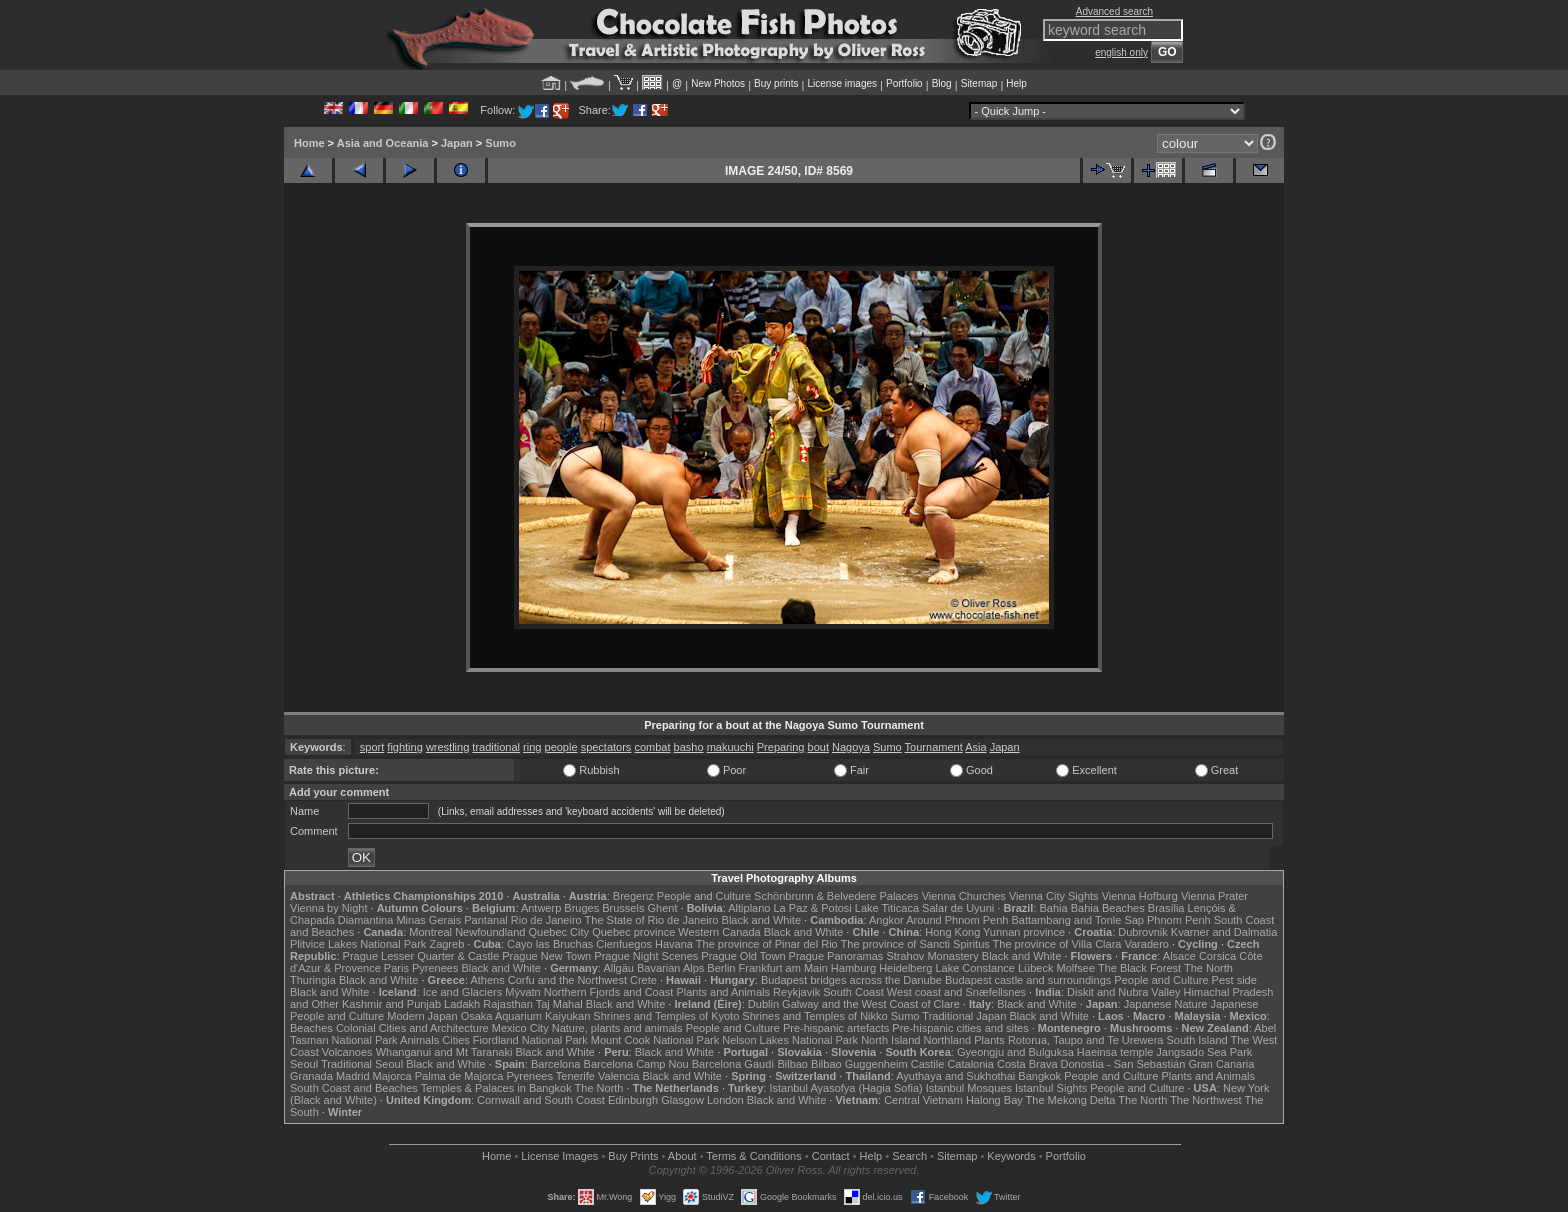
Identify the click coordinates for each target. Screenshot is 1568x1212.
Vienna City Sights (1054, 896)
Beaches (311, 1028)
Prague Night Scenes (646, 956)
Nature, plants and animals (617, 1028)
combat (652, 747)
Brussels (623, 908)
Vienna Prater (1214, 896)
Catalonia (970, 1064)
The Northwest (1206, 1100)
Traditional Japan (964, 1016)
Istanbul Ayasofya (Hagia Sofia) (845, 1088)
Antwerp (541, 908)
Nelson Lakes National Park (790, 1040)
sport (372, 747)
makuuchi (730, 747)
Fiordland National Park (530, 1040)
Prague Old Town (743, 956)
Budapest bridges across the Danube (851, 980)
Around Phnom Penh (957, 920)
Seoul (304, 1064)
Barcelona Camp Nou (636, 1064)
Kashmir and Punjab (391, 1004)
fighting (404, 747)
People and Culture (704, 896)
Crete (643, 980)
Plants (989, 1040)
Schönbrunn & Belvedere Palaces (836, 896)
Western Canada (719, 932)
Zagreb (446, 944)
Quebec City (559, 932)
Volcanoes (347, 1052)
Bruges (581, 908)
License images (842, 83)
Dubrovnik (1143, 932)
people (561, 747)
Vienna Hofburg (1140, 896)
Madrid (353, 1076)
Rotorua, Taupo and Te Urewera (1086, 1040)
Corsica (1217, 956)
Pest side (1234, 980)
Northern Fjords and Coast (609, 992)
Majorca (392, 1076)
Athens (487, 980)
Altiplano (749, 908)
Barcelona (556, 1064)
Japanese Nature (1166, 1004)
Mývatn (522, 992)
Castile (928, 1064)
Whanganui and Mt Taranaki (444, 1052)
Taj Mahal (559, 1004)
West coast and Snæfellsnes (956, 992)
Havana (674, 944)
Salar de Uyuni (958, 908)
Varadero (1146, 944)
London (725, 1100)
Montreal (430, 932)
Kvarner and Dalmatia (1224, 932)
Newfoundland (490, 932)
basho (689, 747)
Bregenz (633, 896)
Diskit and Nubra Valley (1124, 992)
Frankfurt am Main (783, 968)
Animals (419, 1040)
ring (532, 747)
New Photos (718, 83)
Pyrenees (435, 968)
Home (309, 143)
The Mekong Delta (1071, 1100)
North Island (890, 1040)
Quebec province (633, 932)
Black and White (761, 920)
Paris (396, 968)
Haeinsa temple (1115, 1052)
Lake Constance (975, 968)
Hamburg (853, 968)
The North (1208, 968)
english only (1121, 52)
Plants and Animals (723, 992)
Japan (457, 143)
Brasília (1166, 908)
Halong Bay (994, 1100)
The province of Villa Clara (1057, 944)
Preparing (781, 747)
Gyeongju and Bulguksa (1015, 1052)
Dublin (763, 1004)
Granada (311, 1076)
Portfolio (904, 83)
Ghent (663, 908)
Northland (948, 1040)
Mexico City (520, 1028)
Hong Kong (952, 932)
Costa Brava (1027, 1064)
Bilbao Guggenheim (859, 1064)
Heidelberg (905, 968)
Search (909, 1156)
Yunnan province (1024, 932)
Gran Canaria (1221, 1064)
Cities (456, 1040)
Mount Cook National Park (655, 1040)
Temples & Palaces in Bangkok (496, 1088)
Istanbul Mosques (969, 1088)
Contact (831, 1156)
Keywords (1011, 1156)
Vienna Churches (964, 896)
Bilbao (792, 1064)
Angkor (886, 920)
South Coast (853, 992)
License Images (559, 1156)
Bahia (1054, 908)
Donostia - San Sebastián (1123, 1064)
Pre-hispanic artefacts (836, 1028)
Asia (975, 747)
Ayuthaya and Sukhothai (955, 1076)
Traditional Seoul (362, 1064)
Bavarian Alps (670, 968)
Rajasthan (508, 1004)
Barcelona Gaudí (733, 1064)
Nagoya (851, 747)
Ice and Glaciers (462, 992)
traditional (496, 747)
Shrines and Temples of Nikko (814, 1016)
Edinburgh (633, 1100)
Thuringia (313, 980)
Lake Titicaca (887, 908)
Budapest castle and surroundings (1028, 980)
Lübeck (1035, 968)
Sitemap (979, 83)
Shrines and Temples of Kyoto (666, 1016)
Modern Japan (422, 1016)
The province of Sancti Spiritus (915, 944)
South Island (1197, 1040)
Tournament (934, 747)
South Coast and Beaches (354, 1088)
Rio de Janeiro (546, 920)
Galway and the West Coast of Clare (871, 1004)
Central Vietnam (923, 1100)
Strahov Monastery (932, 956)
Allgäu (618, 968)
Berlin (721, 968)
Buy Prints (633, 1156)
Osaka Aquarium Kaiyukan (526, 1016)
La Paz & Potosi (813, 908)
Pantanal (485, 920)
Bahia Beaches (1108, 908)
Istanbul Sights (1051, 1088)
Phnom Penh (1179, 920)
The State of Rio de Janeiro (652, 920)
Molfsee (1076, 968)
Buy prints (776, 83)
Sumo (500, 143)
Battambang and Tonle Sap (1077, 920)
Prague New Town (546, 956)
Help (1016, 83)
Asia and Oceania (383, 143)
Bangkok (1039, 1076)
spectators (606, 747)
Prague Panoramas (836, 956)
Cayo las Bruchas (550, 944)
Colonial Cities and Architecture (412, 1028)
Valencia (618, 1076)
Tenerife (575, 1076)
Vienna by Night (328, 908)
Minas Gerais (428, 920)
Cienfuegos (624, 944)
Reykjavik (796, 992)
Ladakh (462, 1004)
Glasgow (682, 1100)
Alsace (1179, 956)
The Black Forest (1139, 968)
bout (818, 747)
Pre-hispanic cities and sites (960, 1028)
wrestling (447, 747)
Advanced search (1114, 11)
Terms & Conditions (753, 1156)
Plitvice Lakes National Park (358, 944)
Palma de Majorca (459, 1076)
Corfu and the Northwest (567, 980)
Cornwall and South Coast (541, 1100)
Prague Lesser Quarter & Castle (421, 956)
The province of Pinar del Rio (767, 944)
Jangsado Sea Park (1204, 1052)
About (682, 1156)
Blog (942, 83)
